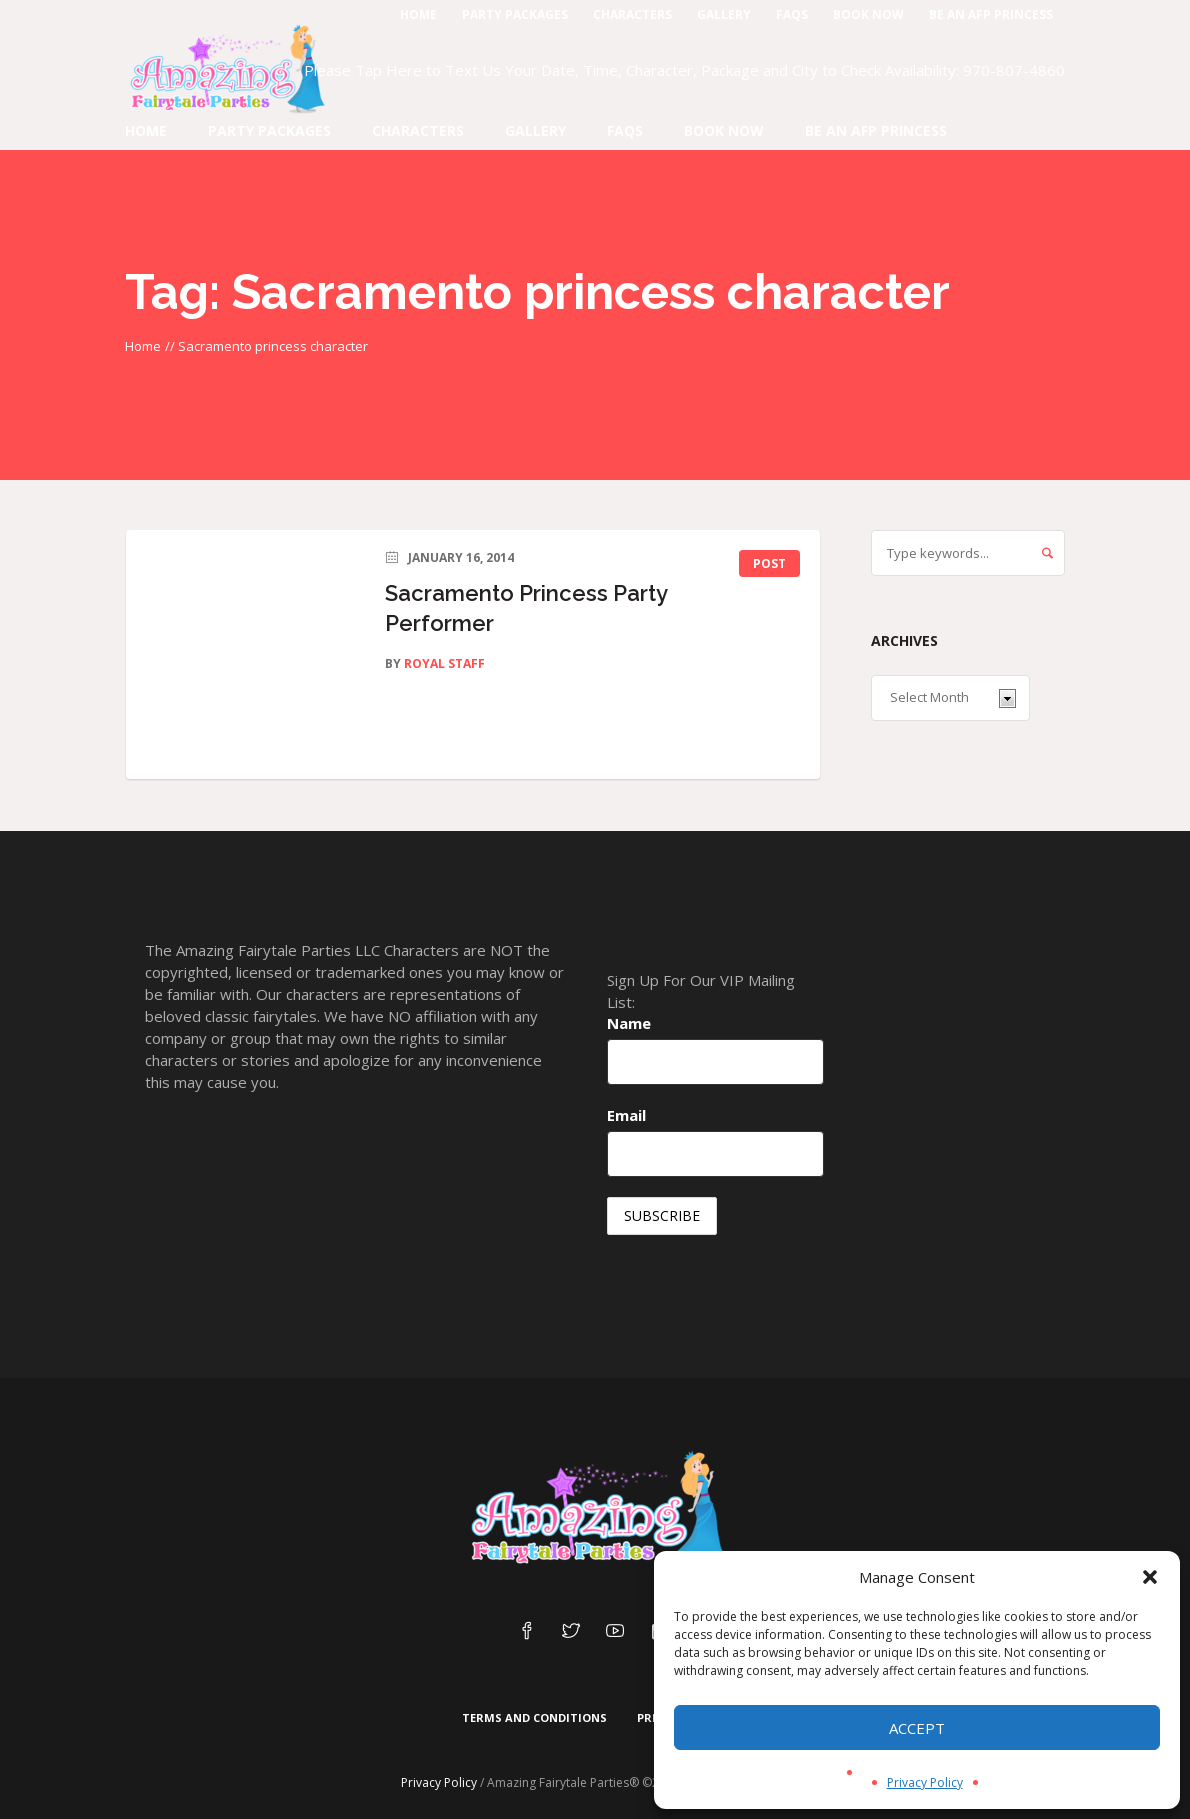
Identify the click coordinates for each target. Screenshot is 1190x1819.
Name (629, 1023)
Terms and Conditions (534, 1717)
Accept (917, 1728)
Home (143, 346)
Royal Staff (444, 663)
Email (626, 1115)
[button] (1150, 1577)
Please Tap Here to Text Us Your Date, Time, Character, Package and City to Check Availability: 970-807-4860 (684, 70)
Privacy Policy (925, 1782)
